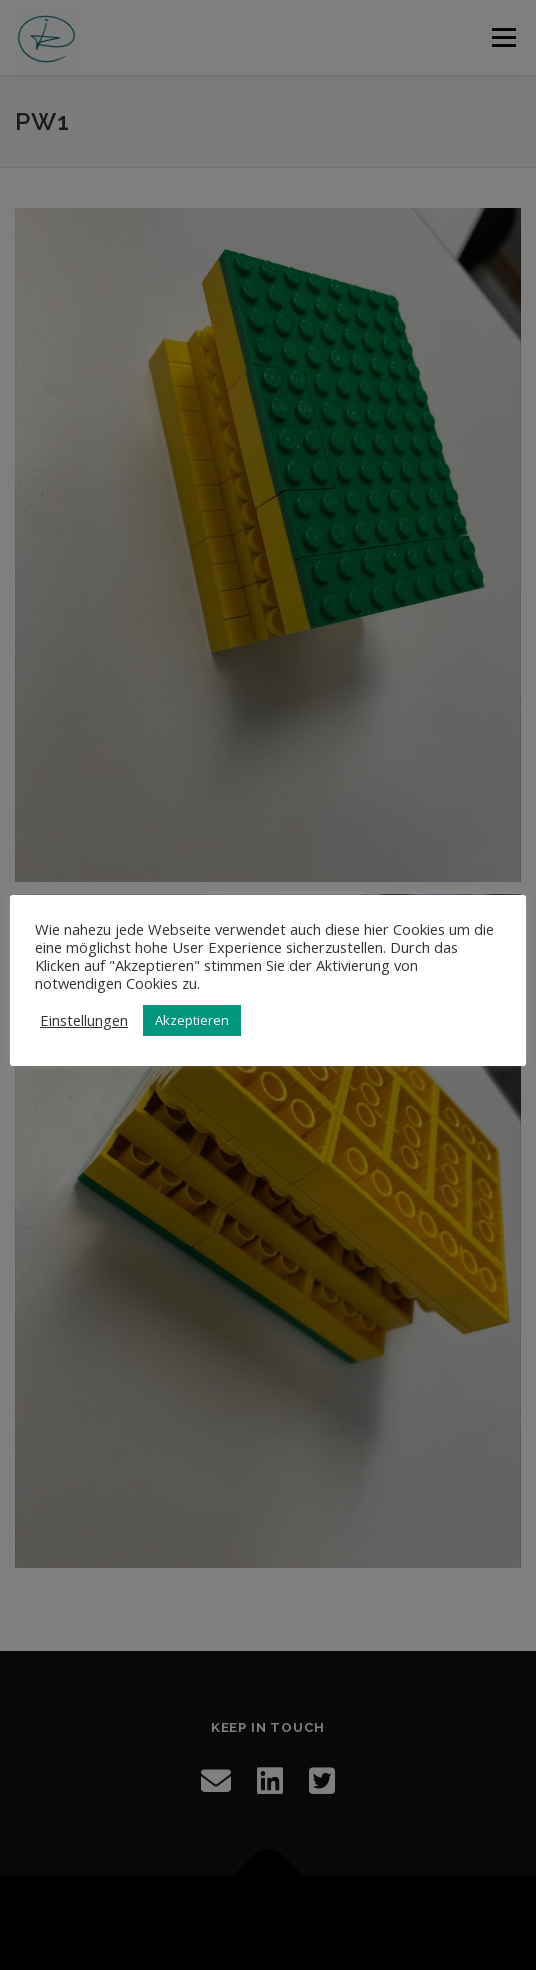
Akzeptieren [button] (192, 1020)
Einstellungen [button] (84, 1020)
